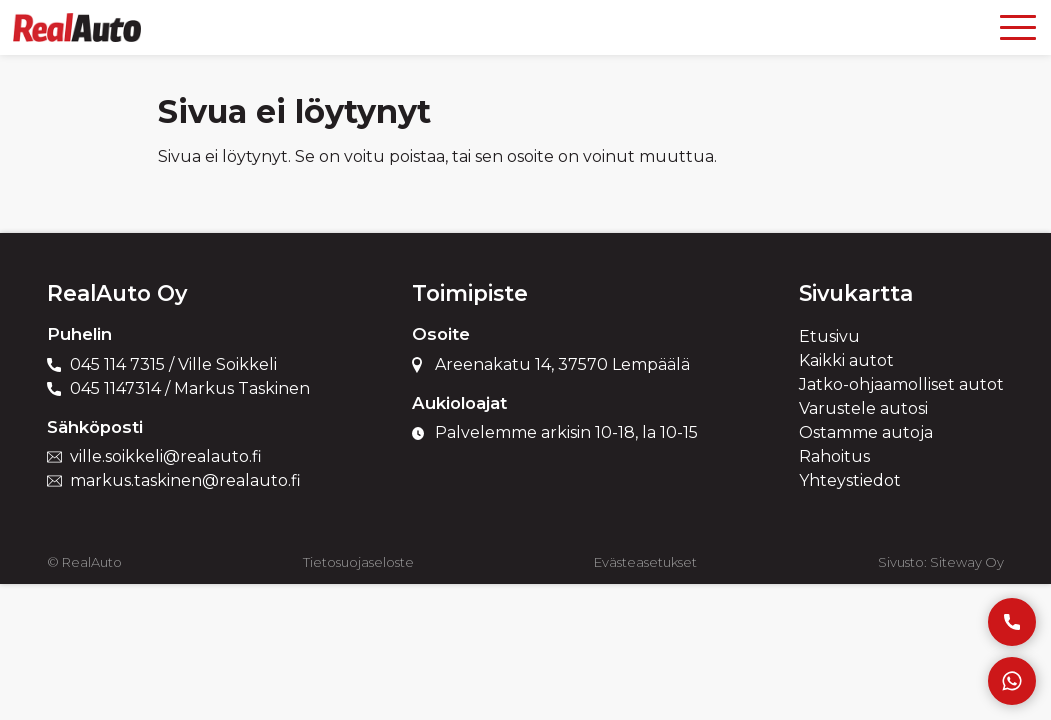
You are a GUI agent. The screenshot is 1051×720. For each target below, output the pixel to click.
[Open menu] (1018, 27)
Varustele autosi (863, 408)
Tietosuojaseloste (358, 562)
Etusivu (829, 336)
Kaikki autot (846, 360)
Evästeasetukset (645, 562)
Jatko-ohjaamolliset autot (901, 384)
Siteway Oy (967, 562)
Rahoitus (834, 456)
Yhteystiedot (850, 480)
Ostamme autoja (866, 432)
